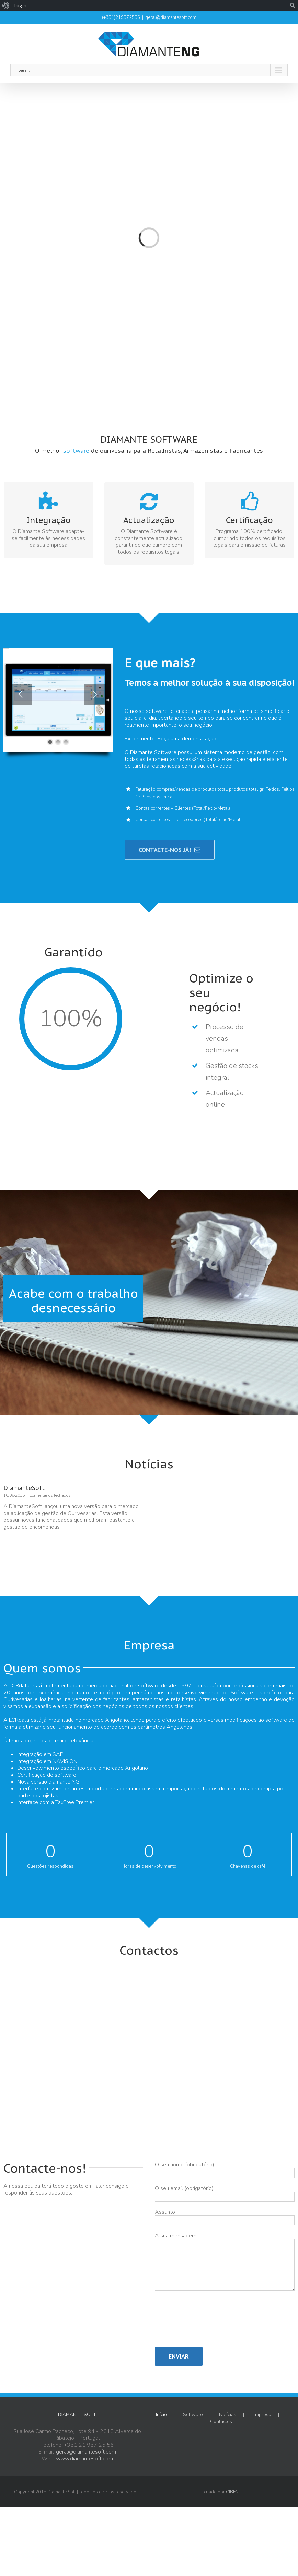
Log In (20, 5)
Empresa (261, 2415)
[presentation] (183, 2322)
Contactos (221, 2422)
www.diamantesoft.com (84, 2458)
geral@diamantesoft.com (170, 17)
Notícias (227, 2415)
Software (193, 2415)
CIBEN (232, 2492)
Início (161, 2415)
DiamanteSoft (24, 1488)
